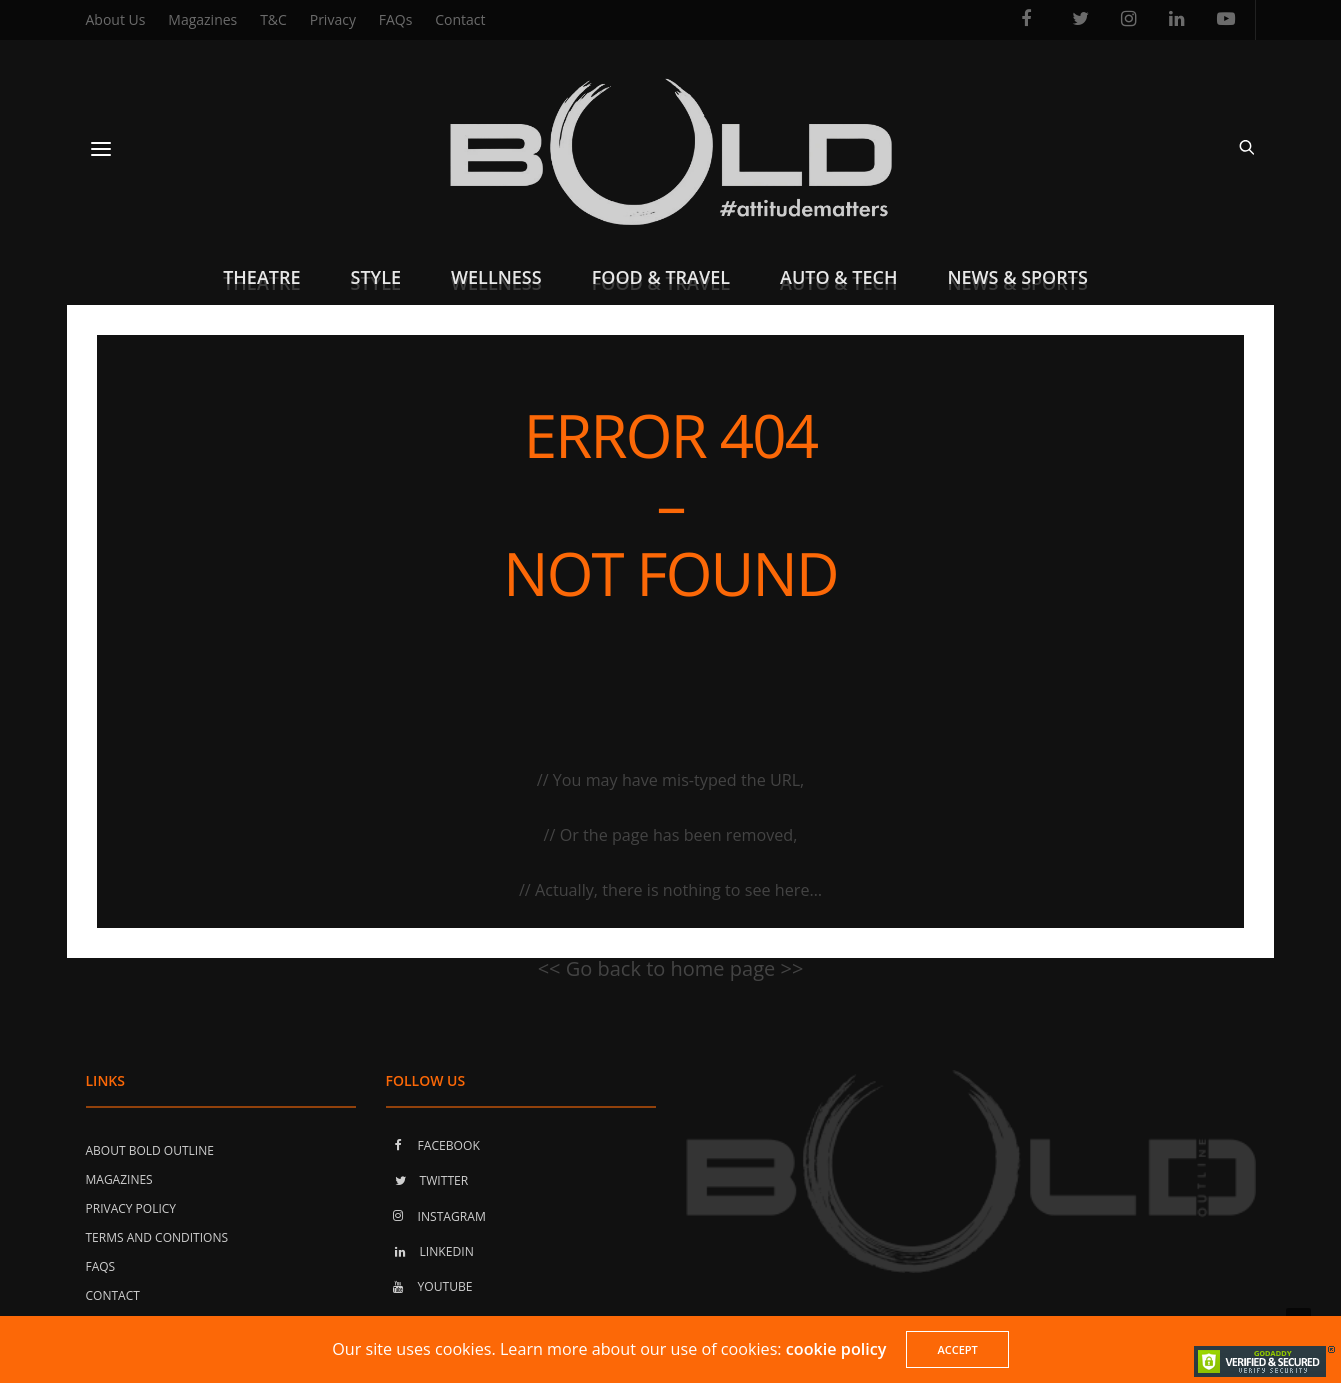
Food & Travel (661, 277)
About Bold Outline (150, 1149)
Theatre (261, 277)
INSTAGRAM (436, 1215)
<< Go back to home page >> (671, 968)
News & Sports (1017, 277)
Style (376, 277)
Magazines (202, 19)
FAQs (396, 19)
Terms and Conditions (157, 1236)
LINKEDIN (430, 1251)
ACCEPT (957, 1349)
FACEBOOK (433, 1144)
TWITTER (427, 1180)
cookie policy (836, 1349)
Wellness (496, 277)
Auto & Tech (838, 277)
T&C (273, 19)
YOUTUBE (429, 1286)
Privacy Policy (131, 1207)
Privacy (333, 19)
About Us (116, 19)
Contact (460, 19)
